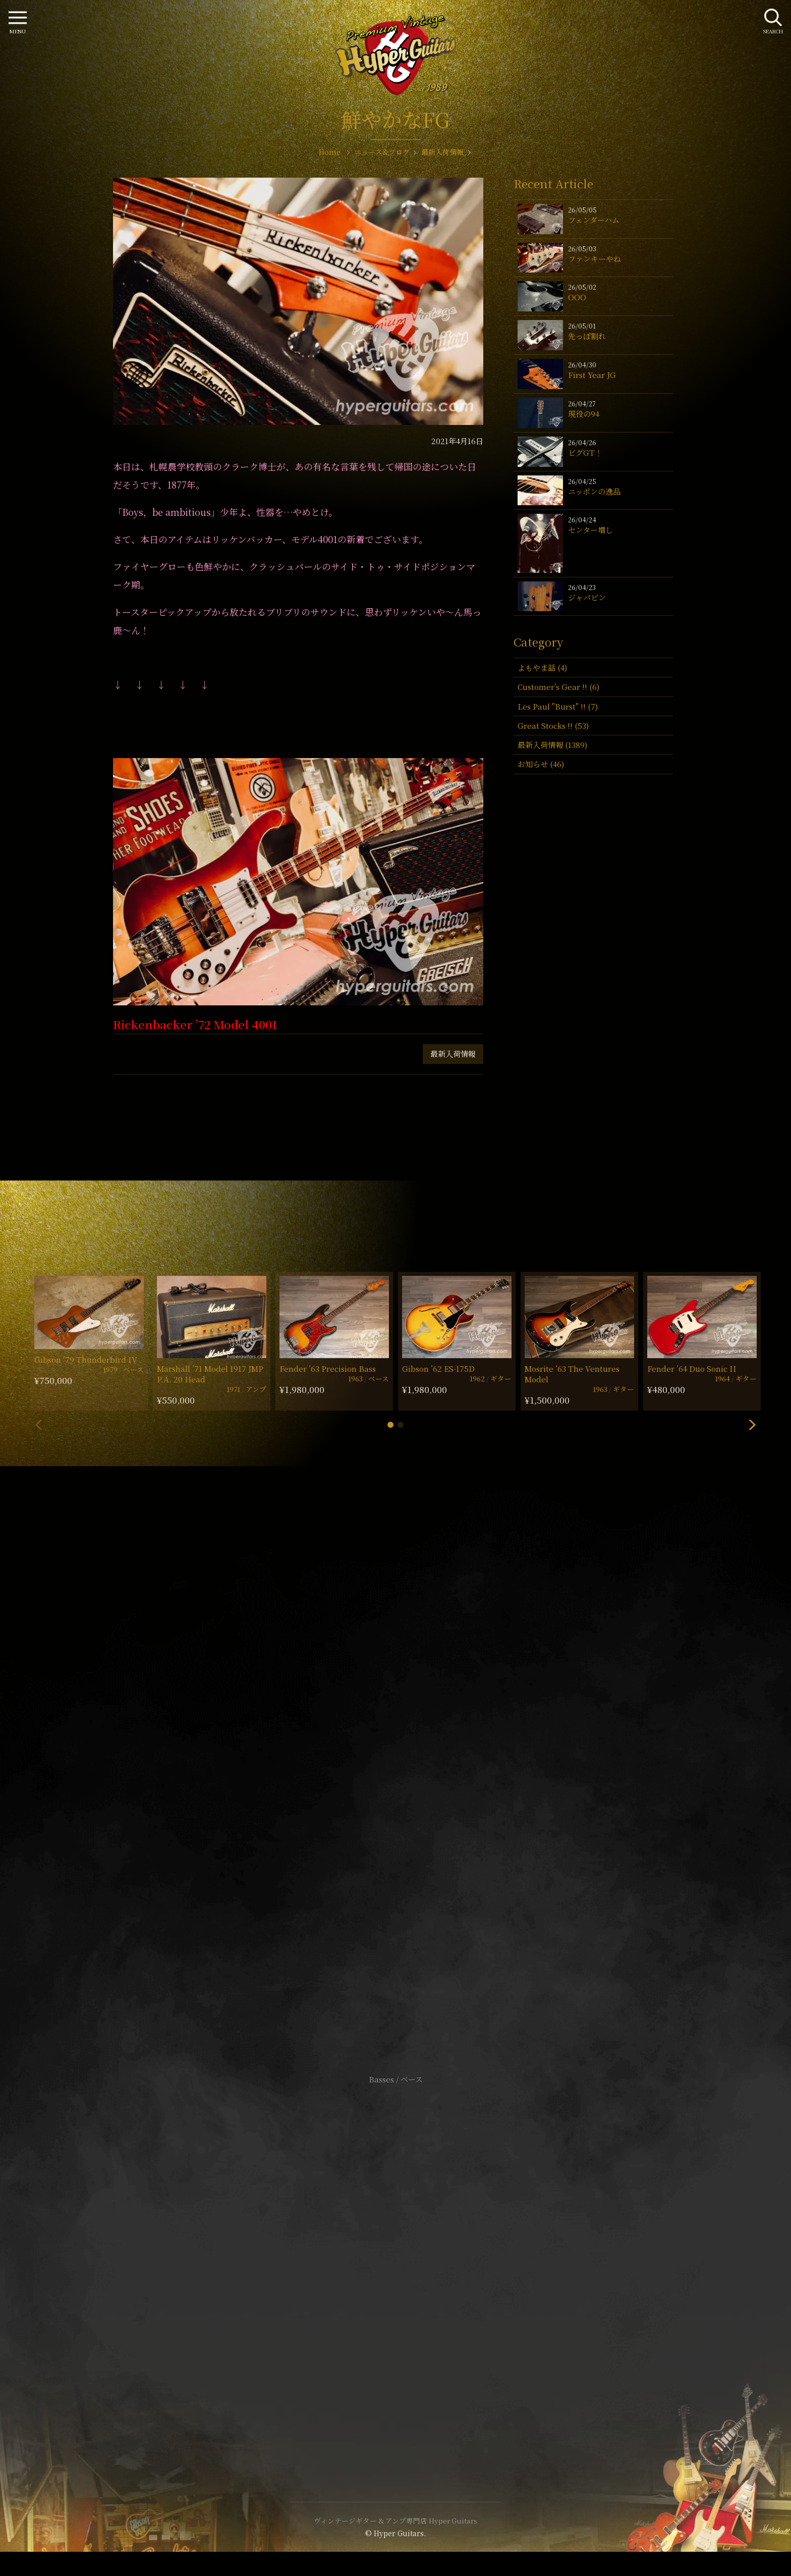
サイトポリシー (395, 2248)
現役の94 (583, 413)
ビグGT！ (585, 452)
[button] (390, 1425)
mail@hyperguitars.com (410, 1747)
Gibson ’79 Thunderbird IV (85, 1359)
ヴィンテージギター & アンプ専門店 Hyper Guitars (395, 2520)
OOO (577, 297)
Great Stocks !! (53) (553, 725)
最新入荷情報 (453, 1053)
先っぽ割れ (587, 336)
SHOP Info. (396, 1778)
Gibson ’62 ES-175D (438, 1368)
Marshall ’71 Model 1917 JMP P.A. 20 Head (210, 1373)
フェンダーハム (593, 219)
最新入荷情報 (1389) (552, 744)
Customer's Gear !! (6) (558, 686)
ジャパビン (587, 597)
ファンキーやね (594, 258)
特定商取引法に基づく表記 (395, 2264)
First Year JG (592, 374)
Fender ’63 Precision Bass (327, 1368)
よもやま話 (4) (542, 667)
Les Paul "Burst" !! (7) (558, 706)
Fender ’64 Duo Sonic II (692, 1368)
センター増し (590, 529)
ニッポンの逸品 (594, 491)
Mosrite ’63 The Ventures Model (572, 1373)
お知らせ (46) (541, 764)
